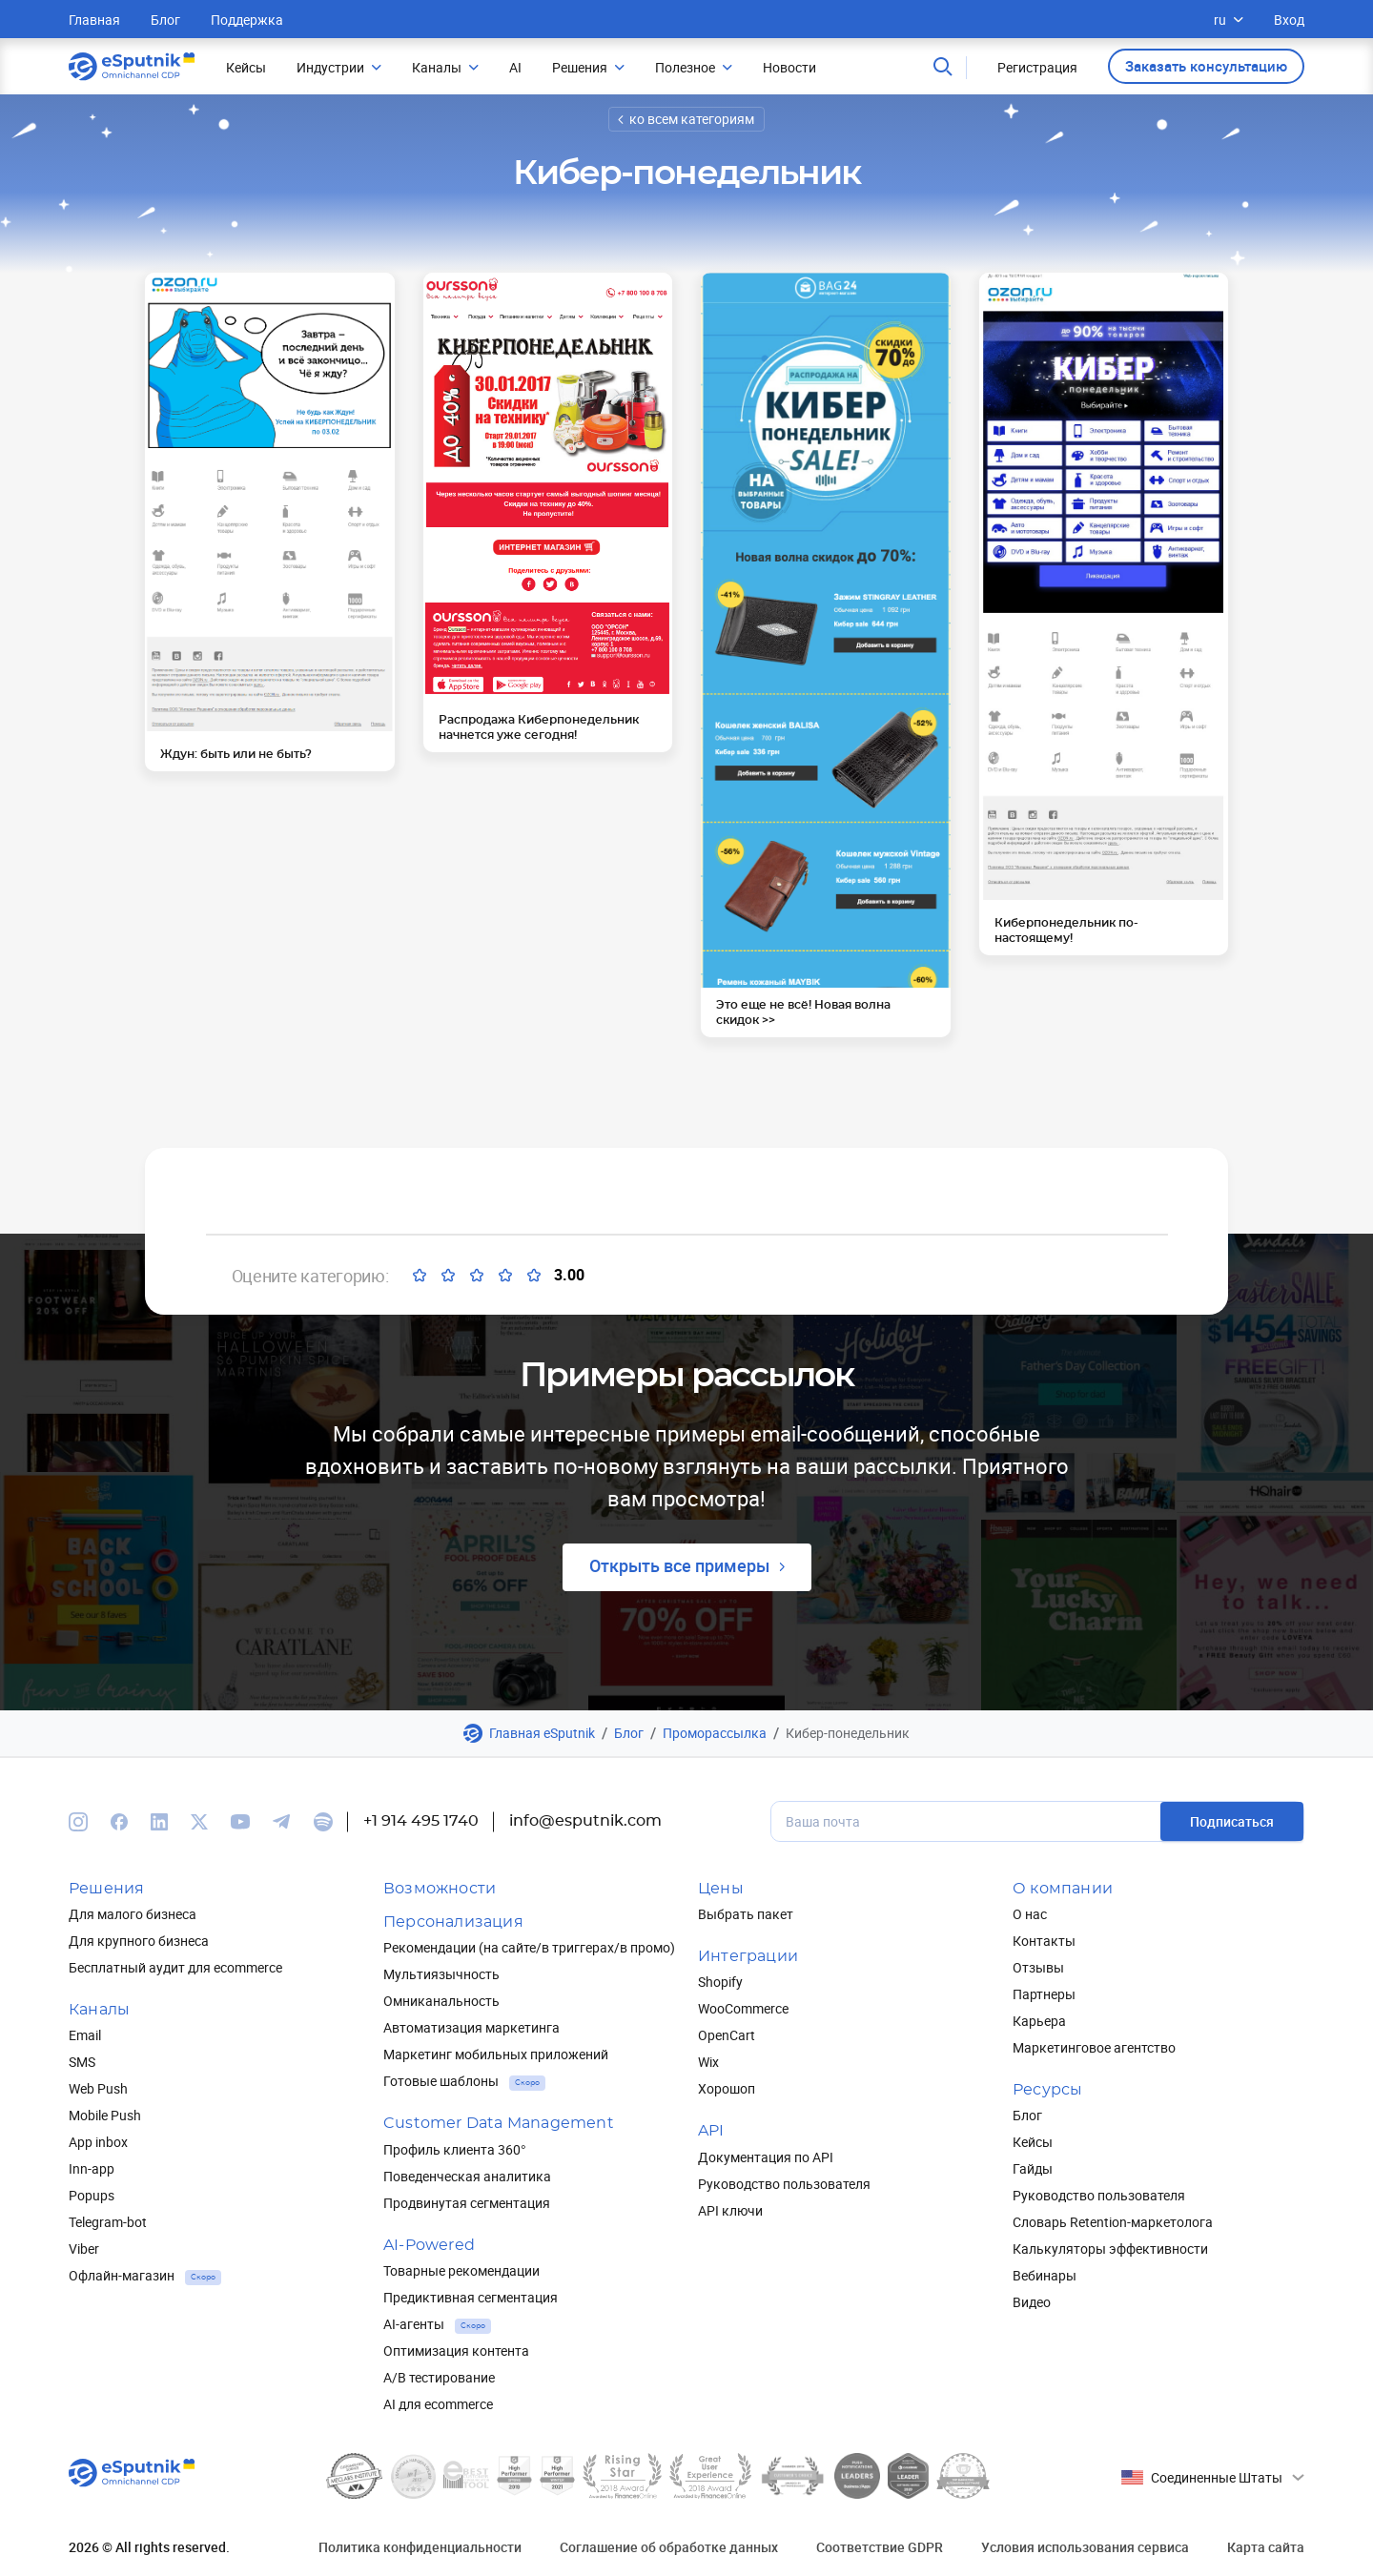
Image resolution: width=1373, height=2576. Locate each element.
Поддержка (247, 19)
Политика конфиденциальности (420, 2547)
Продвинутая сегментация (466, 2203)
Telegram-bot (108, 2222)
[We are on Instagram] (78, 1821)
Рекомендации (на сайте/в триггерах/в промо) (529, 1947)
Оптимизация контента (456, 2350)
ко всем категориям (691, 119)
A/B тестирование (439, 2377)
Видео (1032, 2302)
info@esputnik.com (585, 1821)
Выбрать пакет (745, 1914)
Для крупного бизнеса (139, 1941)
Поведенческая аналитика (467, 2176)
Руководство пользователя (784, 2184)
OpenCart (726, 2035)
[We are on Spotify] (323, 1821)
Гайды (1033, 2168)
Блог (165, 19)
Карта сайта (1265, 2547)
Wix (708, 2062)
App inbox (98, 2142)
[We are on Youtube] (240, 1821)
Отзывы (1038, 1967)
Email (85, 2035)
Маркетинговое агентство (1094, 2047)
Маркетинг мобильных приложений (495, 2054)
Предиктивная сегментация (470, 2297)
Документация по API (765, 2157)
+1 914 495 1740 (421, 1821)
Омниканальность (441, 2001)
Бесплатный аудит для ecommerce (175, 1967)
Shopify (720, 1982)
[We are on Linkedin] (159, 1821)
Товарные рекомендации (461, 2270)
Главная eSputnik (542, 1733)
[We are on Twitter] (199, 1821)
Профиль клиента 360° (454, 2149)
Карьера (1039, 2021)
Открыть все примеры (679, 1565)
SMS (82, 2062)
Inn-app (91, 2168)
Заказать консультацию (1206, 65)
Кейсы (1033, 2142)
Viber (84, 2248)
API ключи (730, 2210)
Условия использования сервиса (1085, 2547)
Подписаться (1232, 1821)
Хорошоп (726, 2088)
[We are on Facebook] (119, 1821)
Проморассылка (715, 1733)
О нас (1030, 1914)
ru (1228, 19)
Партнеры (1044, 1994)
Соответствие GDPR (879, 2547)
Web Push (98, 2088)
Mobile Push (105, 2115)
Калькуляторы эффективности (1110, 2248)
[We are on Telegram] (282, 1821)
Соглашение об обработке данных (669, 2547)
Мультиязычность (441, 1974)
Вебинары (1044, 2275)
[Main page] (132, 66)
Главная (94, 19)
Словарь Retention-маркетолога (1113, 2222)
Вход (1289, 19)
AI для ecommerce (438, 2404)
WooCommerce (743, 2008)
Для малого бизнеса (132, 1914)
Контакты (1044, 1941)
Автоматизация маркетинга (471, 2027)
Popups (91, 2195)
